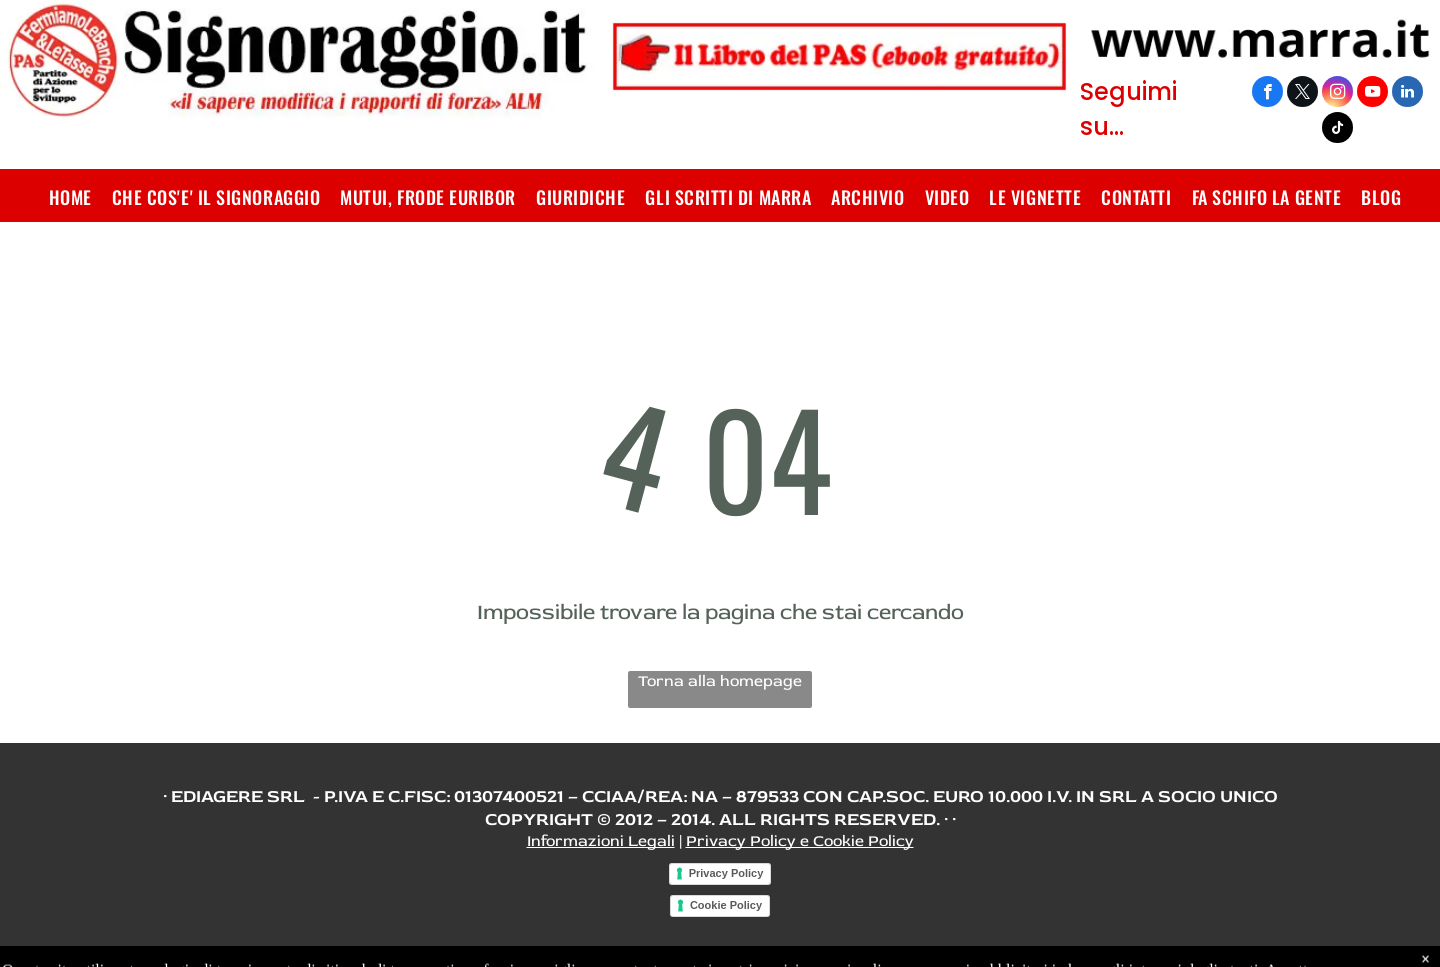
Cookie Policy (726, 905)
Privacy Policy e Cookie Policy (800, 841)
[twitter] (1302, 94)
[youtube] (1372, 94)
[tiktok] (1337, 130)
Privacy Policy (726, 873)
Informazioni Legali (601, 841)
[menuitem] (70, 197)
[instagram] (1337, 94)
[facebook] (1267, 94)
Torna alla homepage (720, 681)
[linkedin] (1407, 94)
